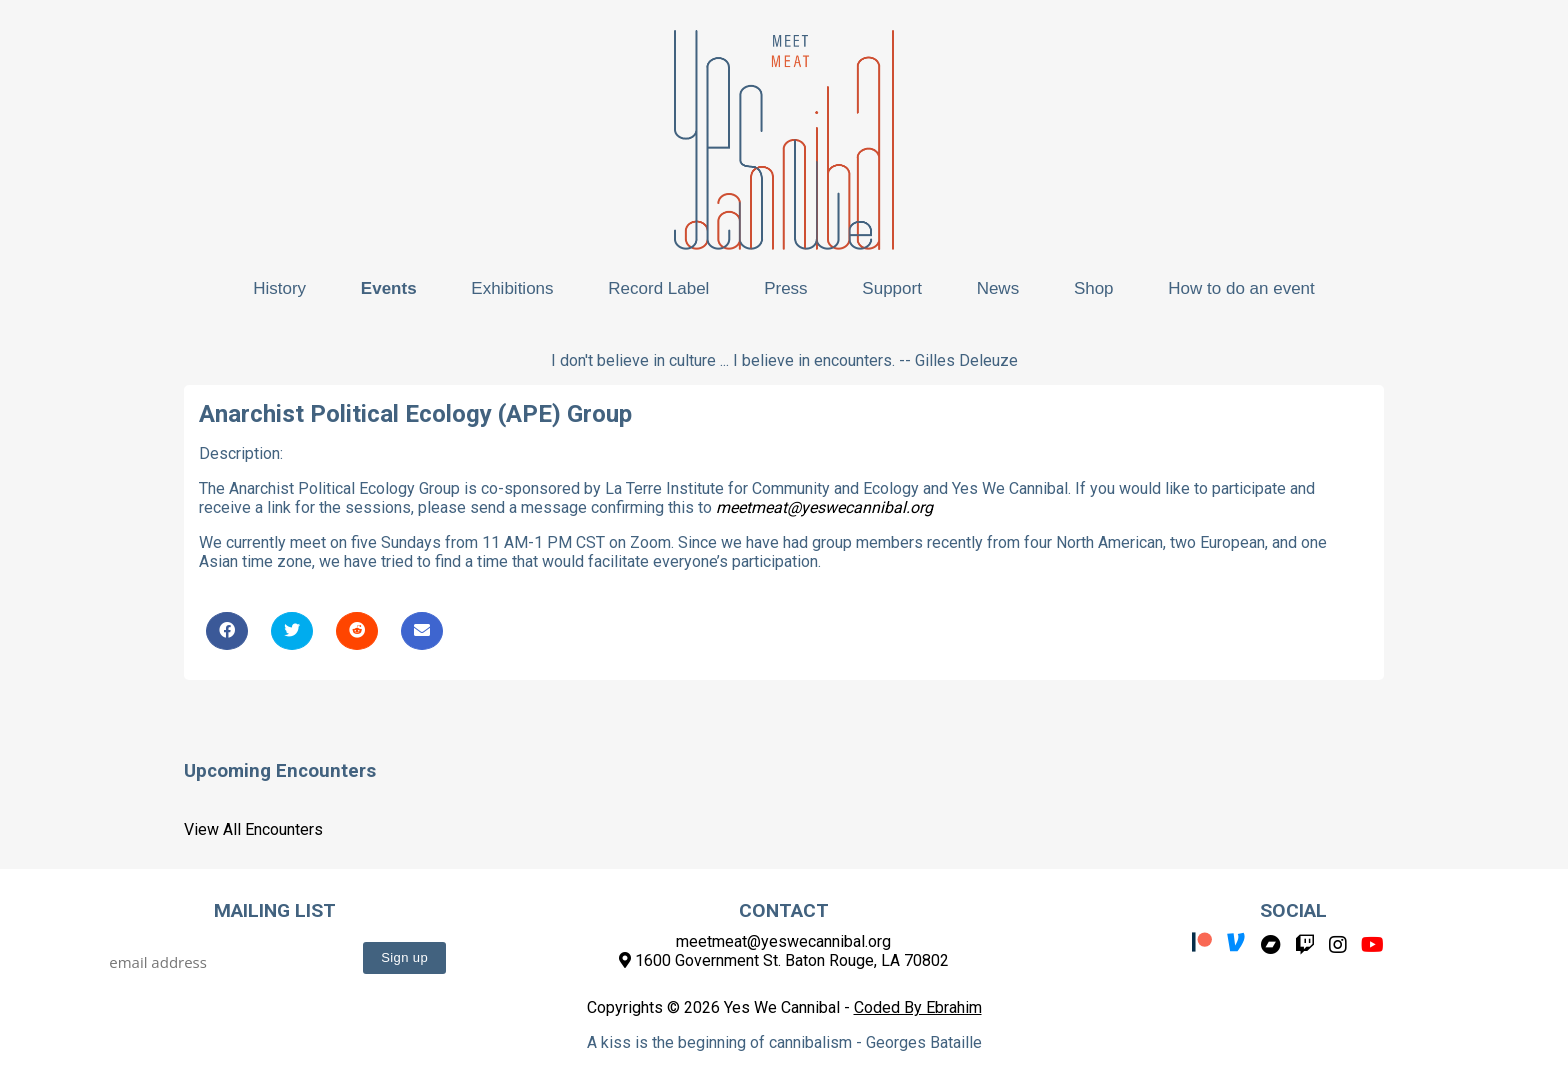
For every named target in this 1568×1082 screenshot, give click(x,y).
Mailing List (275, 910)
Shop (1094, 288)
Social (1293, 910)
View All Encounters (253, 829)
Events (389, 288)
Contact (784, 910)
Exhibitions (512, 288)
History (279, 288)
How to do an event (1241, 288)
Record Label (658, 288)
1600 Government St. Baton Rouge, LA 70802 (784, 960)
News (998, 288)
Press (785, 288)
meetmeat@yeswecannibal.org (824, 507)
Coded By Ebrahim (918, 1007)
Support (892, 288)
